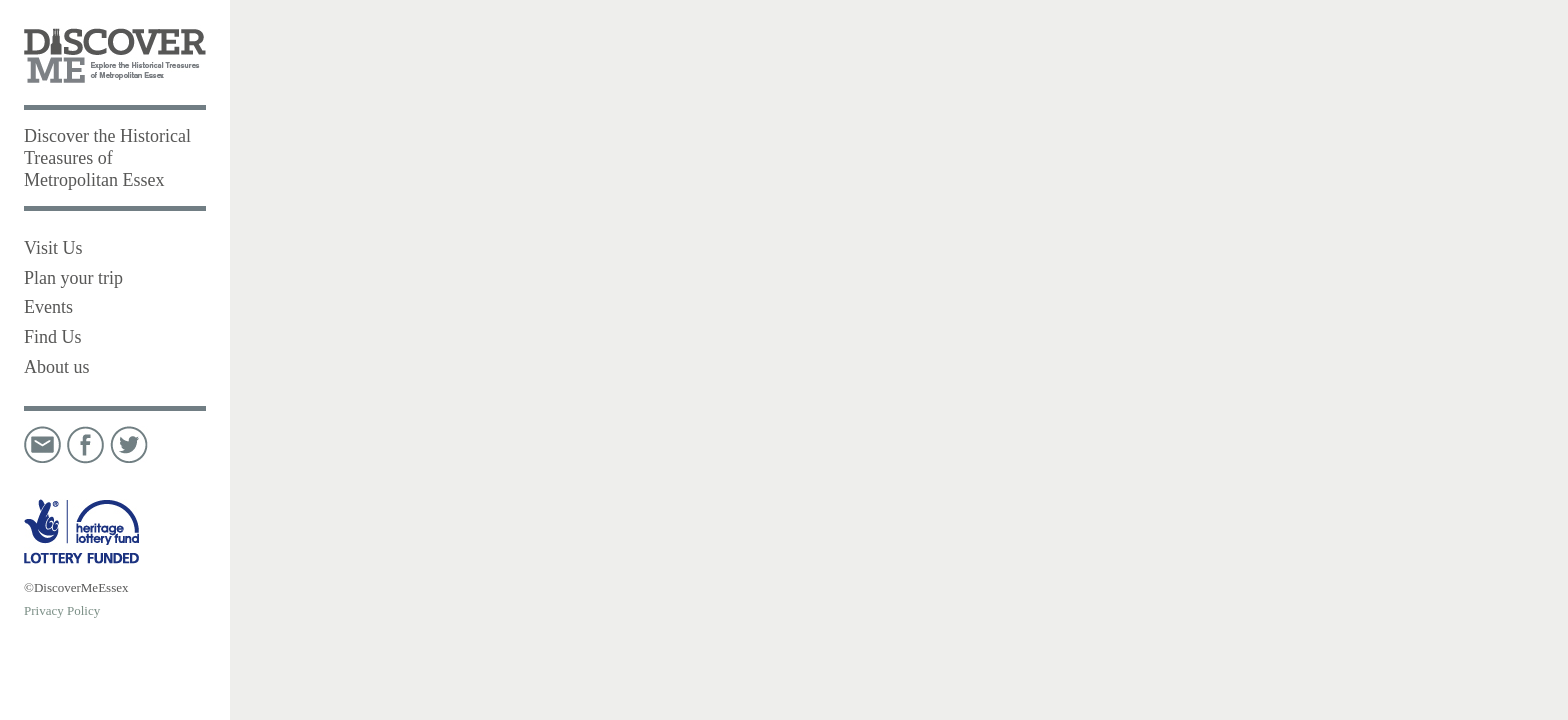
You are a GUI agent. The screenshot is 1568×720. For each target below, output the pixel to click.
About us (57, 367)
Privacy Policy (62, 610)
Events (48, 307)
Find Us (53, 337)
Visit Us (53, 248)
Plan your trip (73, 278)
